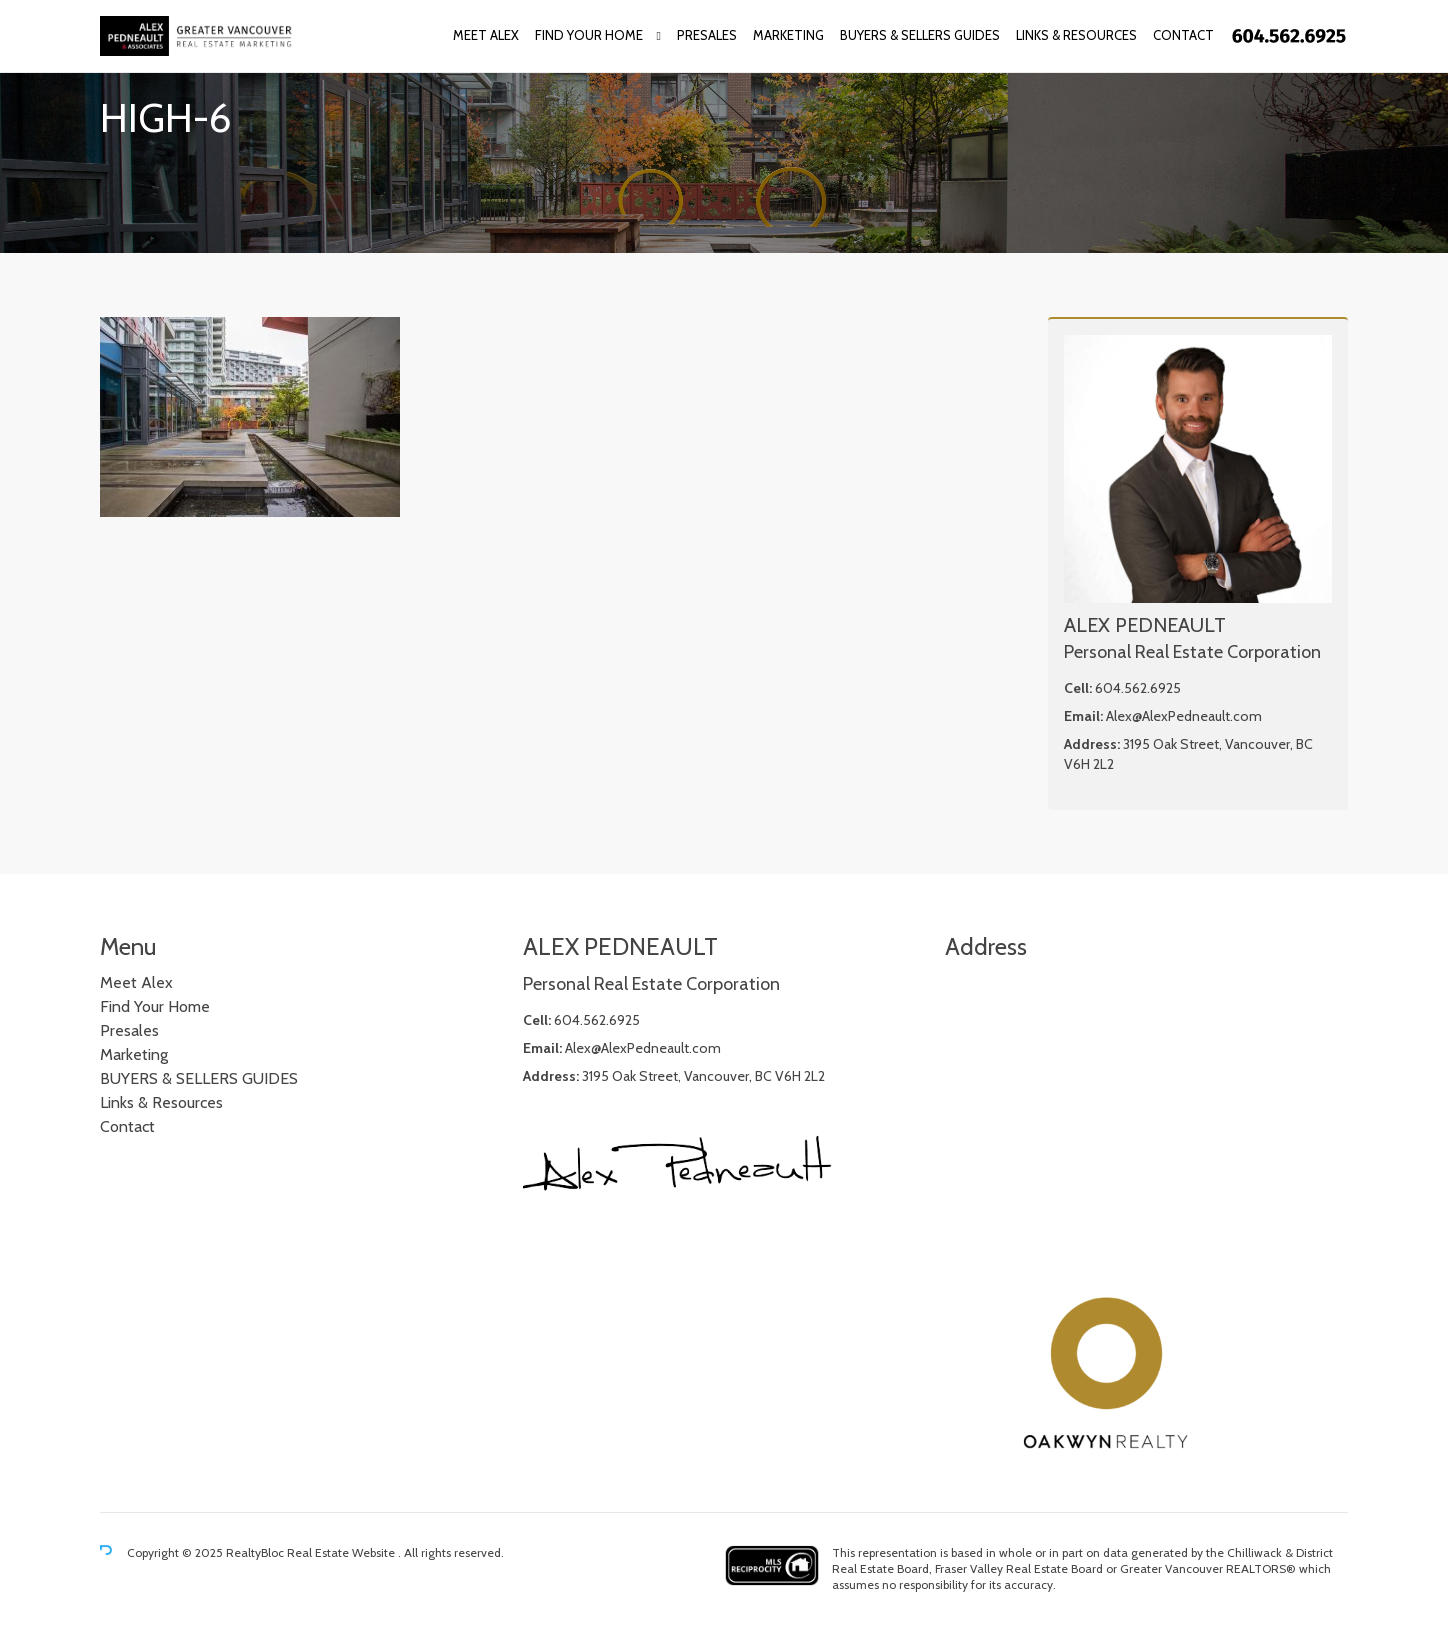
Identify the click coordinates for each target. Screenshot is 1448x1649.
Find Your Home (589, 35)
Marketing (788, 35)
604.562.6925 (1138, 688)
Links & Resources (1076, 35)
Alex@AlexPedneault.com (1184, 716)
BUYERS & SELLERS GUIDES (920, 35)
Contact (1183, 35)
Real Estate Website (342, 1552)
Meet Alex (486, 35)
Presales (707, 35)
